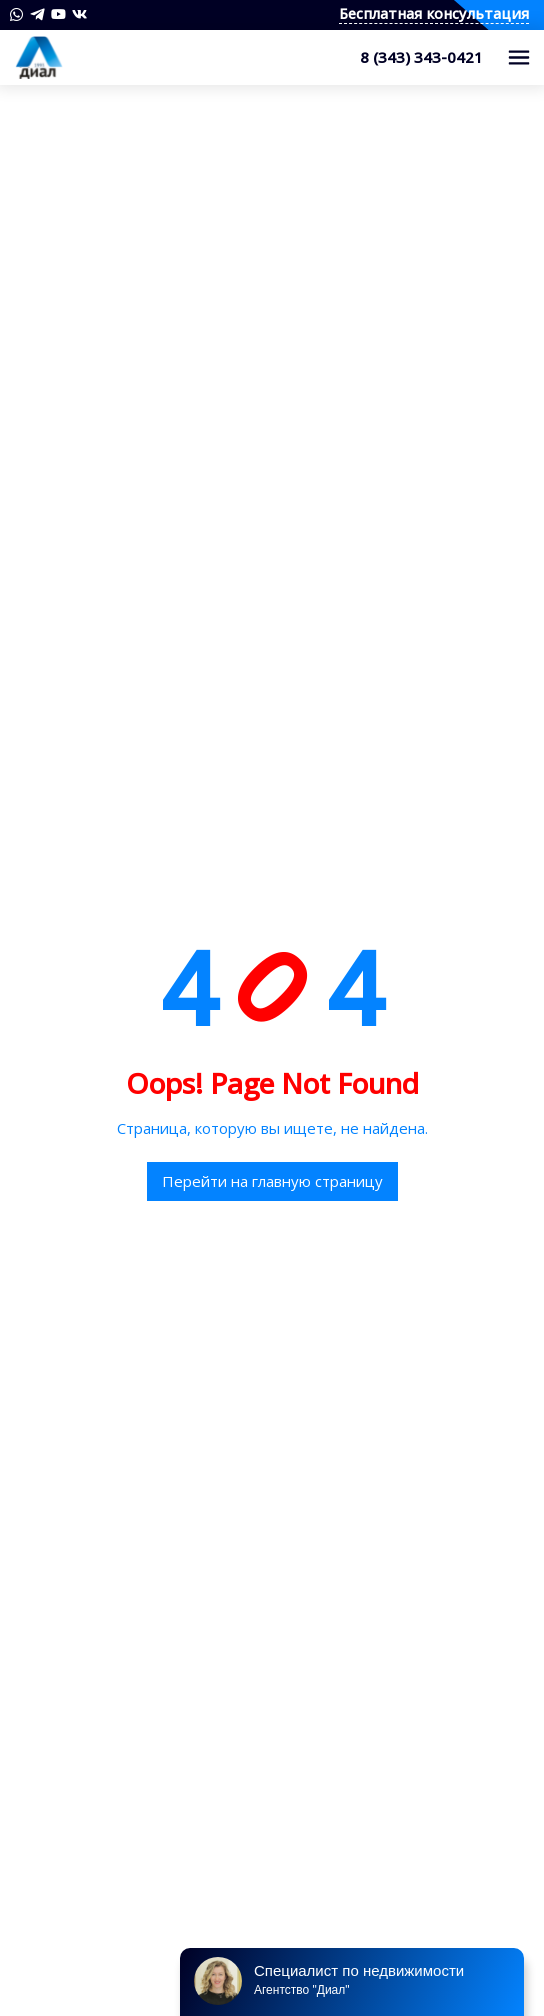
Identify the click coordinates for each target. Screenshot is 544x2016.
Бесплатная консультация (434, 14)
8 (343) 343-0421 (421, 57)
